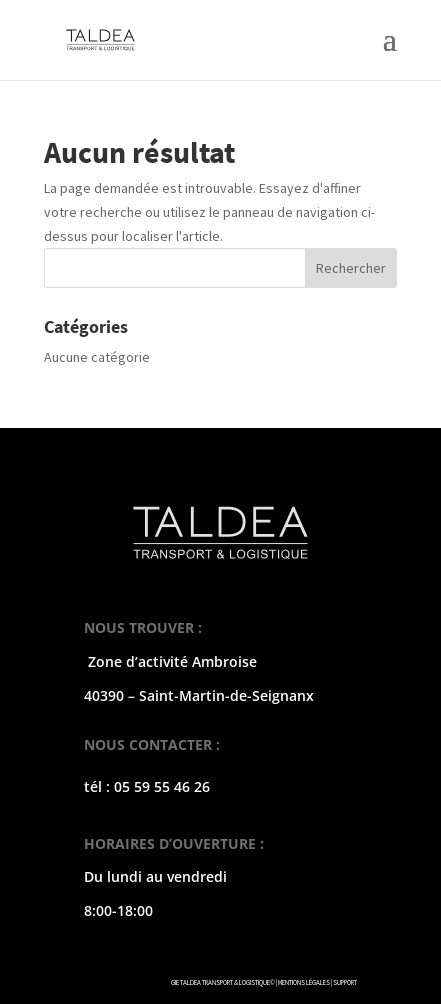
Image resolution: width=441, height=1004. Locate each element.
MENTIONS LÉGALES (304, 982)
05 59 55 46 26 (162, 786)
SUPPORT (345, 982)
